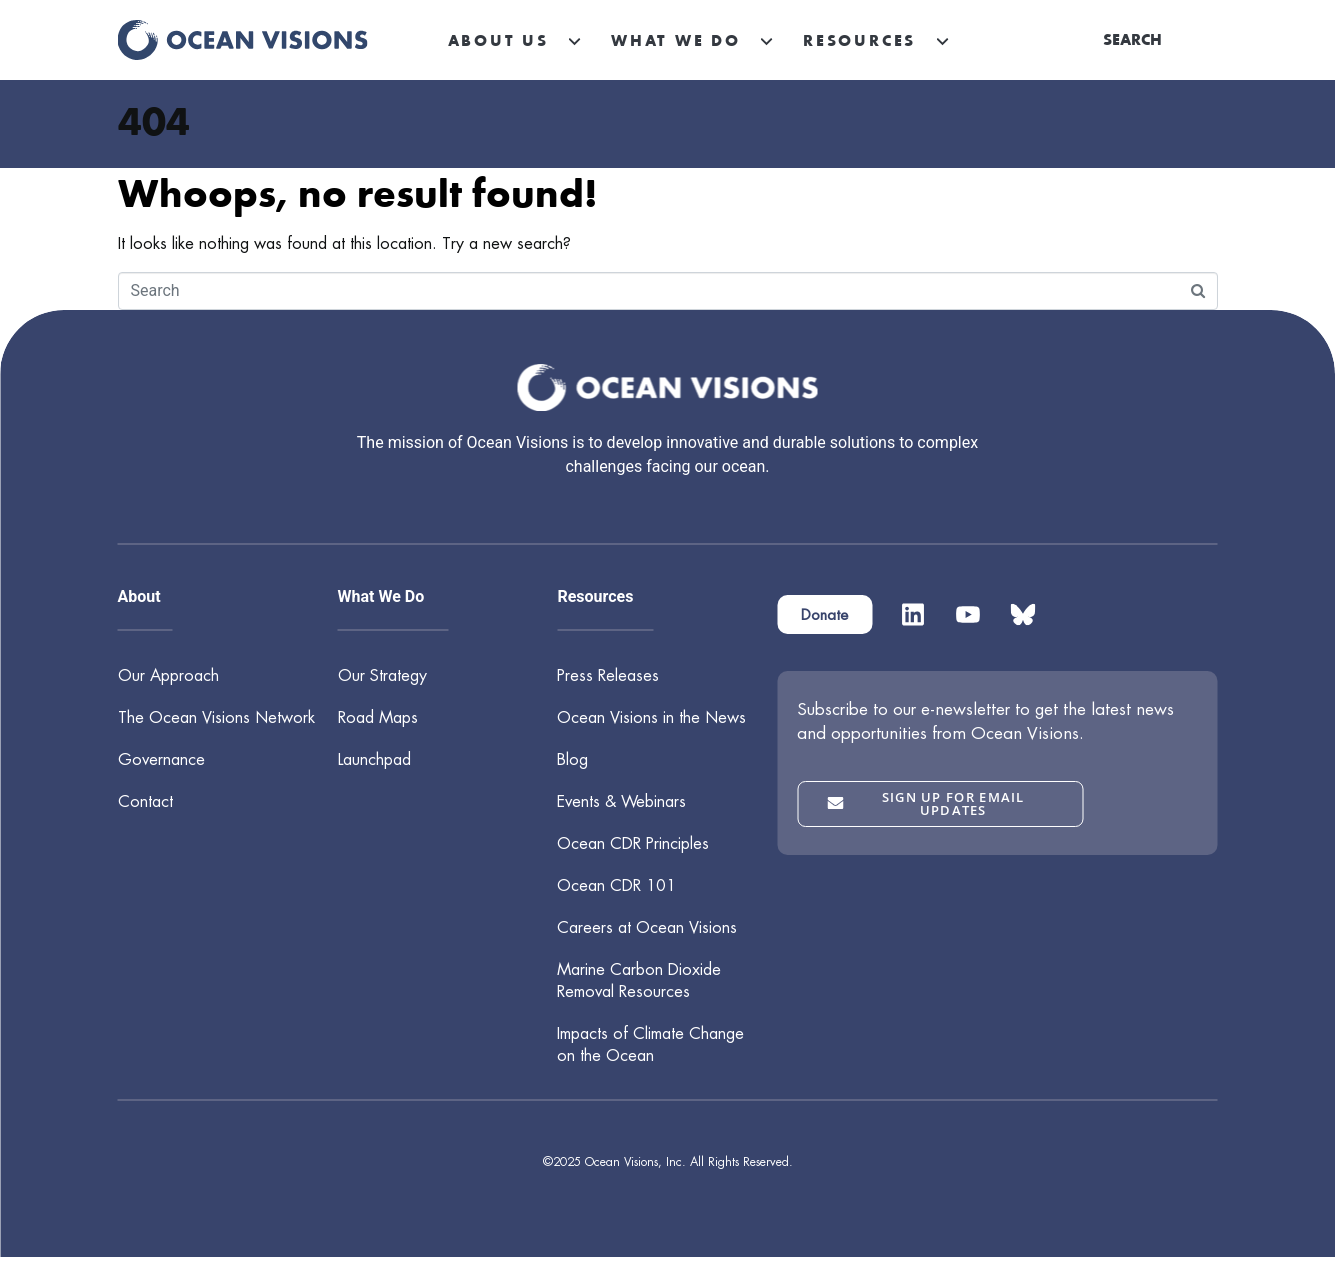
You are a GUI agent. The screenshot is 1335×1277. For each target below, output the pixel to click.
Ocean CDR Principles (633, 843)
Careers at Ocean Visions (647, 927)
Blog (572, 759)
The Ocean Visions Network (216, 717)
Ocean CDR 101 (616, 885)
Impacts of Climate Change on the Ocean (650, 1044)
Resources (859, 40)
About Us (498, 40)
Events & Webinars (621, 801)
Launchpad (374, 759)
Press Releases (608, 675)
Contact (145, 801)
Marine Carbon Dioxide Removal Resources (639, 980)
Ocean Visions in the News (651, 717)
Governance (161, 759)
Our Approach (168, 675)
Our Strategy (382, 675)
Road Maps (378, 717)
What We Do (676, 40)
